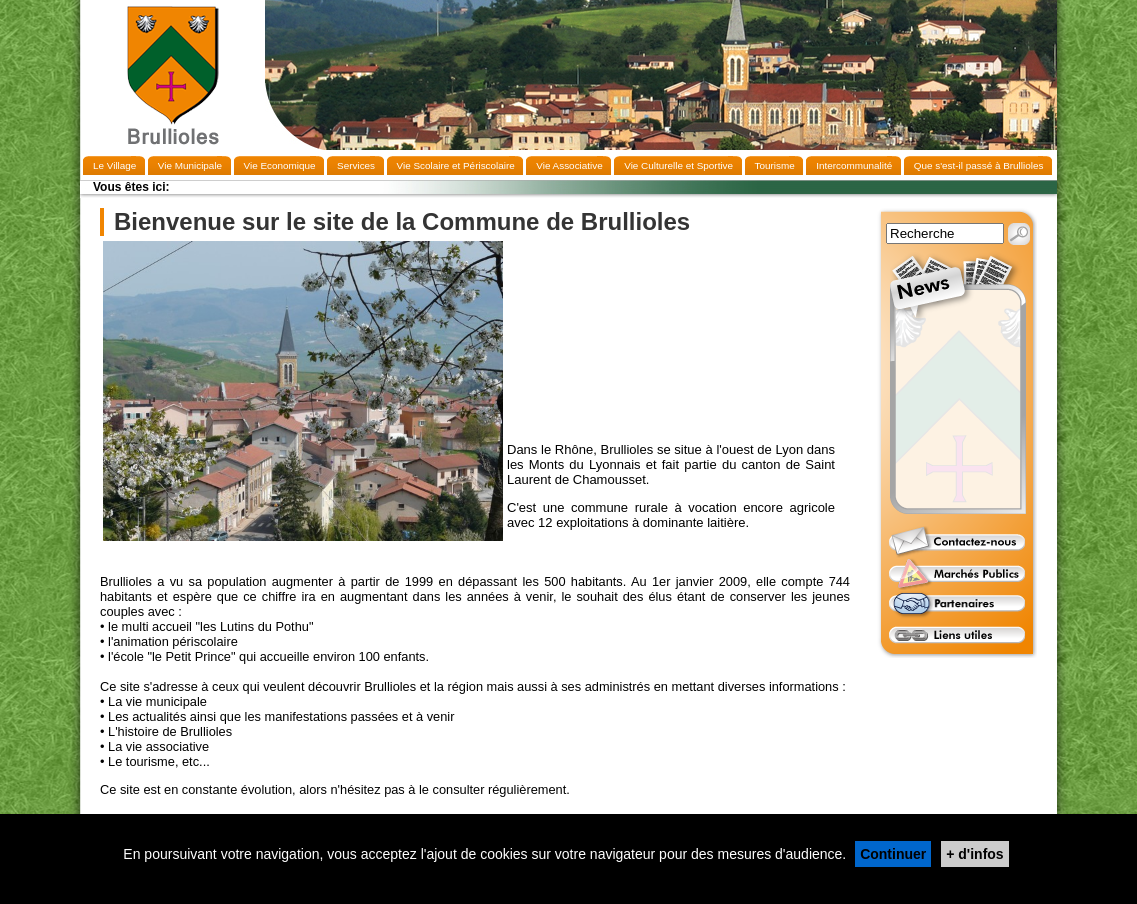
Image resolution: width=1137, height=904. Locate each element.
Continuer (893, 854)
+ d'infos (974, 854)
